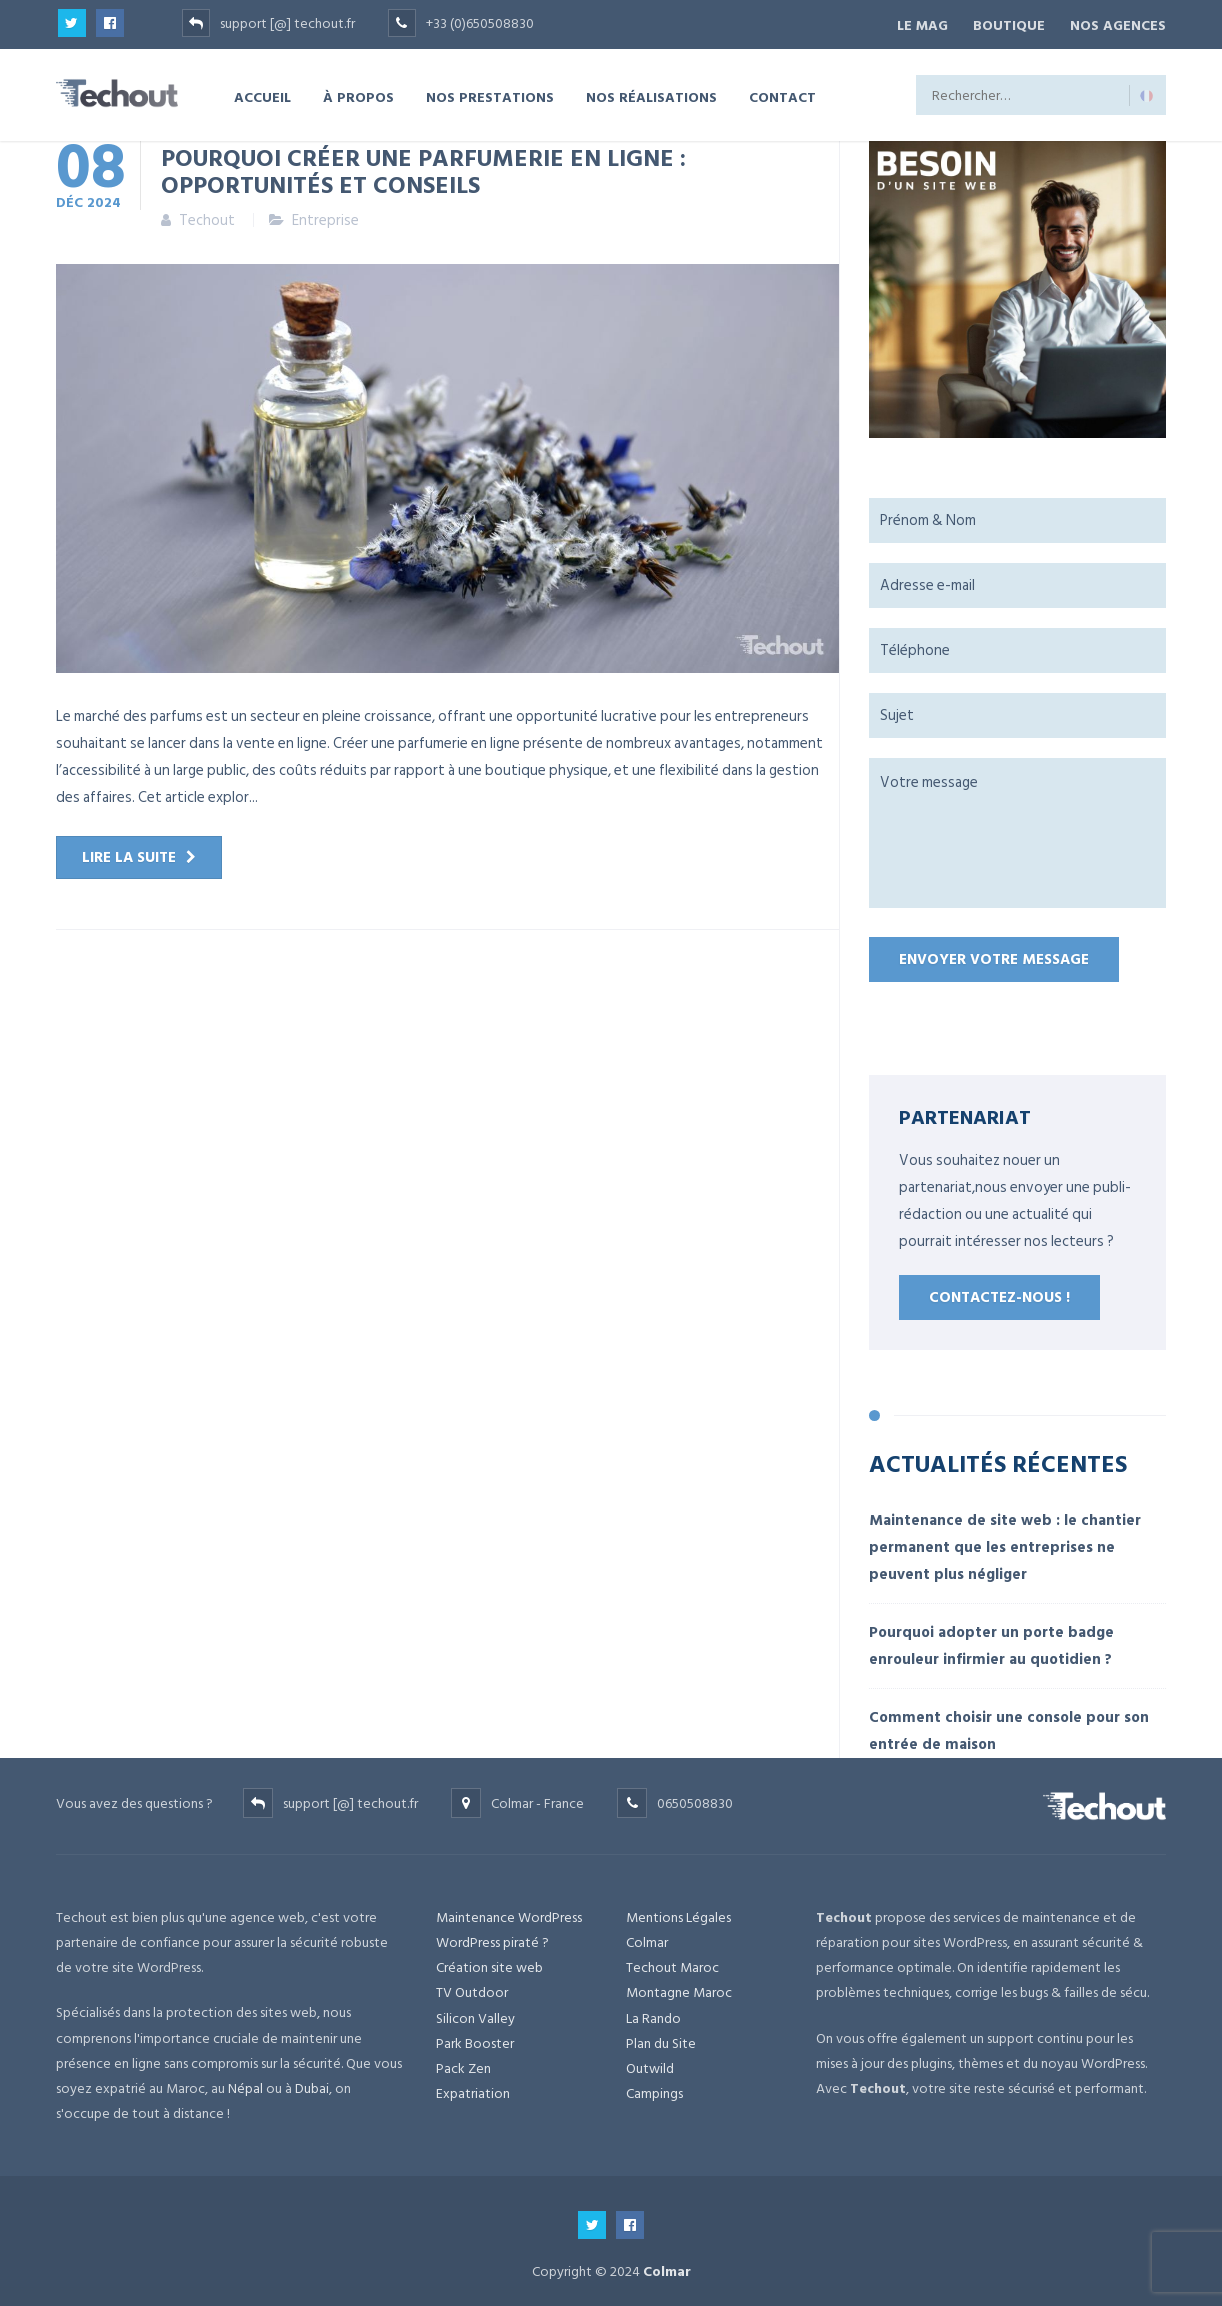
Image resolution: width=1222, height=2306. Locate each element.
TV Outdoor (472, 1989)
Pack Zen (463, 2064)
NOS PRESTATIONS (490, 93)
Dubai (312, 2084)
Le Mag (910, 23)
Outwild (650, 2064)
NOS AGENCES (1118, 23)
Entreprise (325, 217)
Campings (654, 2090)
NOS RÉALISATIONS (651, 93)
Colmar (647, 1939)
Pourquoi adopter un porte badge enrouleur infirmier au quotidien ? (991, 1642)
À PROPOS (358, 93)
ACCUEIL (262, 93)
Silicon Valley (475, 2014)
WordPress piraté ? (492, 1939)
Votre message (1017, 830)
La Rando (653, 2014)
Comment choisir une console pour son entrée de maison (1009, 1727)
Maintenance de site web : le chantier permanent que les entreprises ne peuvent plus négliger (1005, 1543)
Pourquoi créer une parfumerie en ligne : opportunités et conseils (423, 167)
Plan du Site (661, 2039)
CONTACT (782, 93)
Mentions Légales (678, 1913)
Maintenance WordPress (509, 1913)
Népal (245, 2084)
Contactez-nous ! (999, 1294)
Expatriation (473, 2090)
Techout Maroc (672, 1964)
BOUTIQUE (1003, 23)
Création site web (489, 1964)
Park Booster (475, 2039)
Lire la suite (129, 854)
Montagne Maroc (679, 1989)
